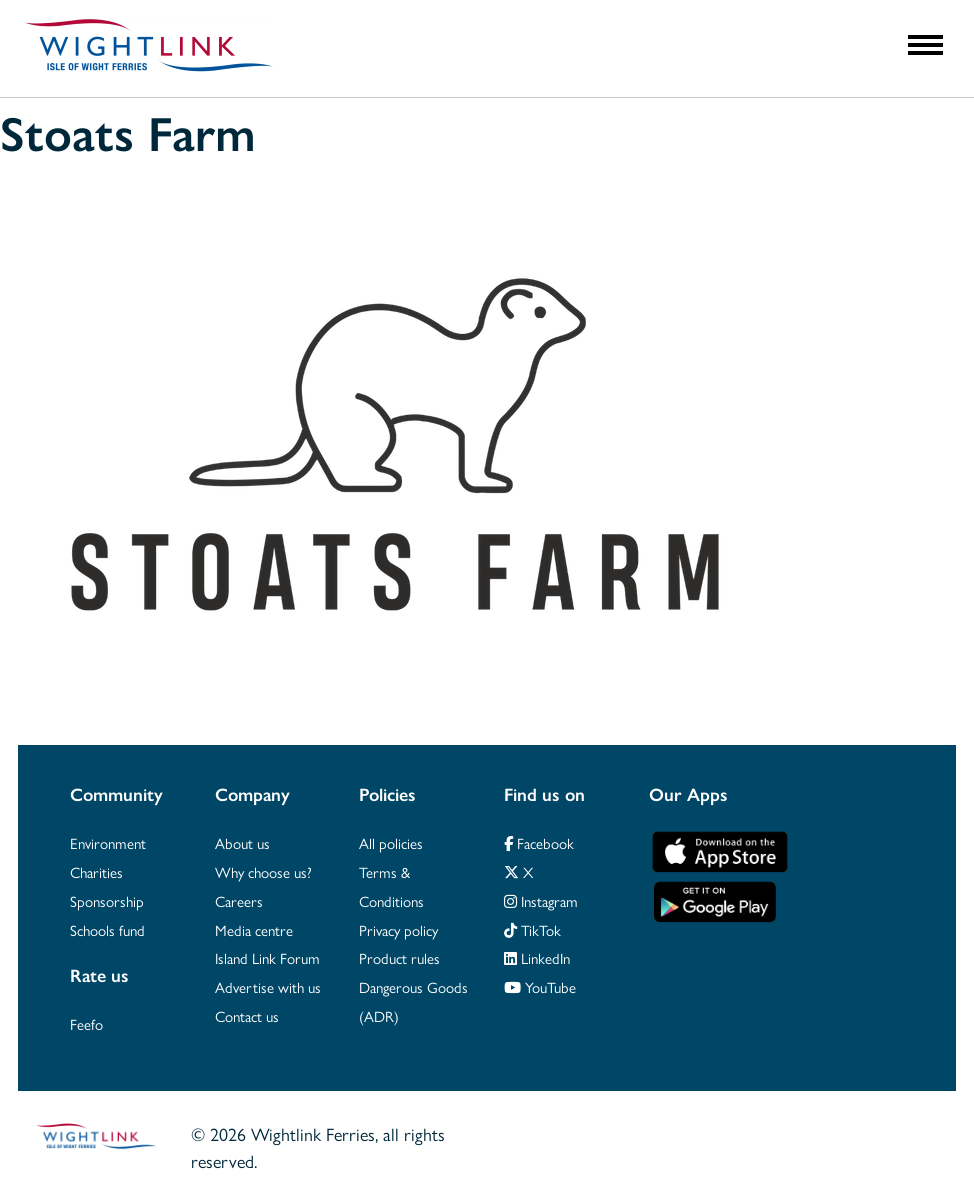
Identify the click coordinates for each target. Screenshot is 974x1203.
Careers (239, 900)
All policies (391, 842)
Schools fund (107, 929)
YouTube (540, 986)
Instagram (541, 900)
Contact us (247, 1015)
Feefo (86, 1023)
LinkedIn (537, 957)
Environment (108, 842)
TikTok (532, 929)
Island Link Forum (267, 957)
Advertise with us (268, 986)
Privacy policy (398, 929)
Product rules (399, 957)
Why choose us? (263, 871)
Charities (96, 871)
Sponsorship (107, 900)
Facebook (539, 842)
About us (242, 842)
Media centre (254, 929)
